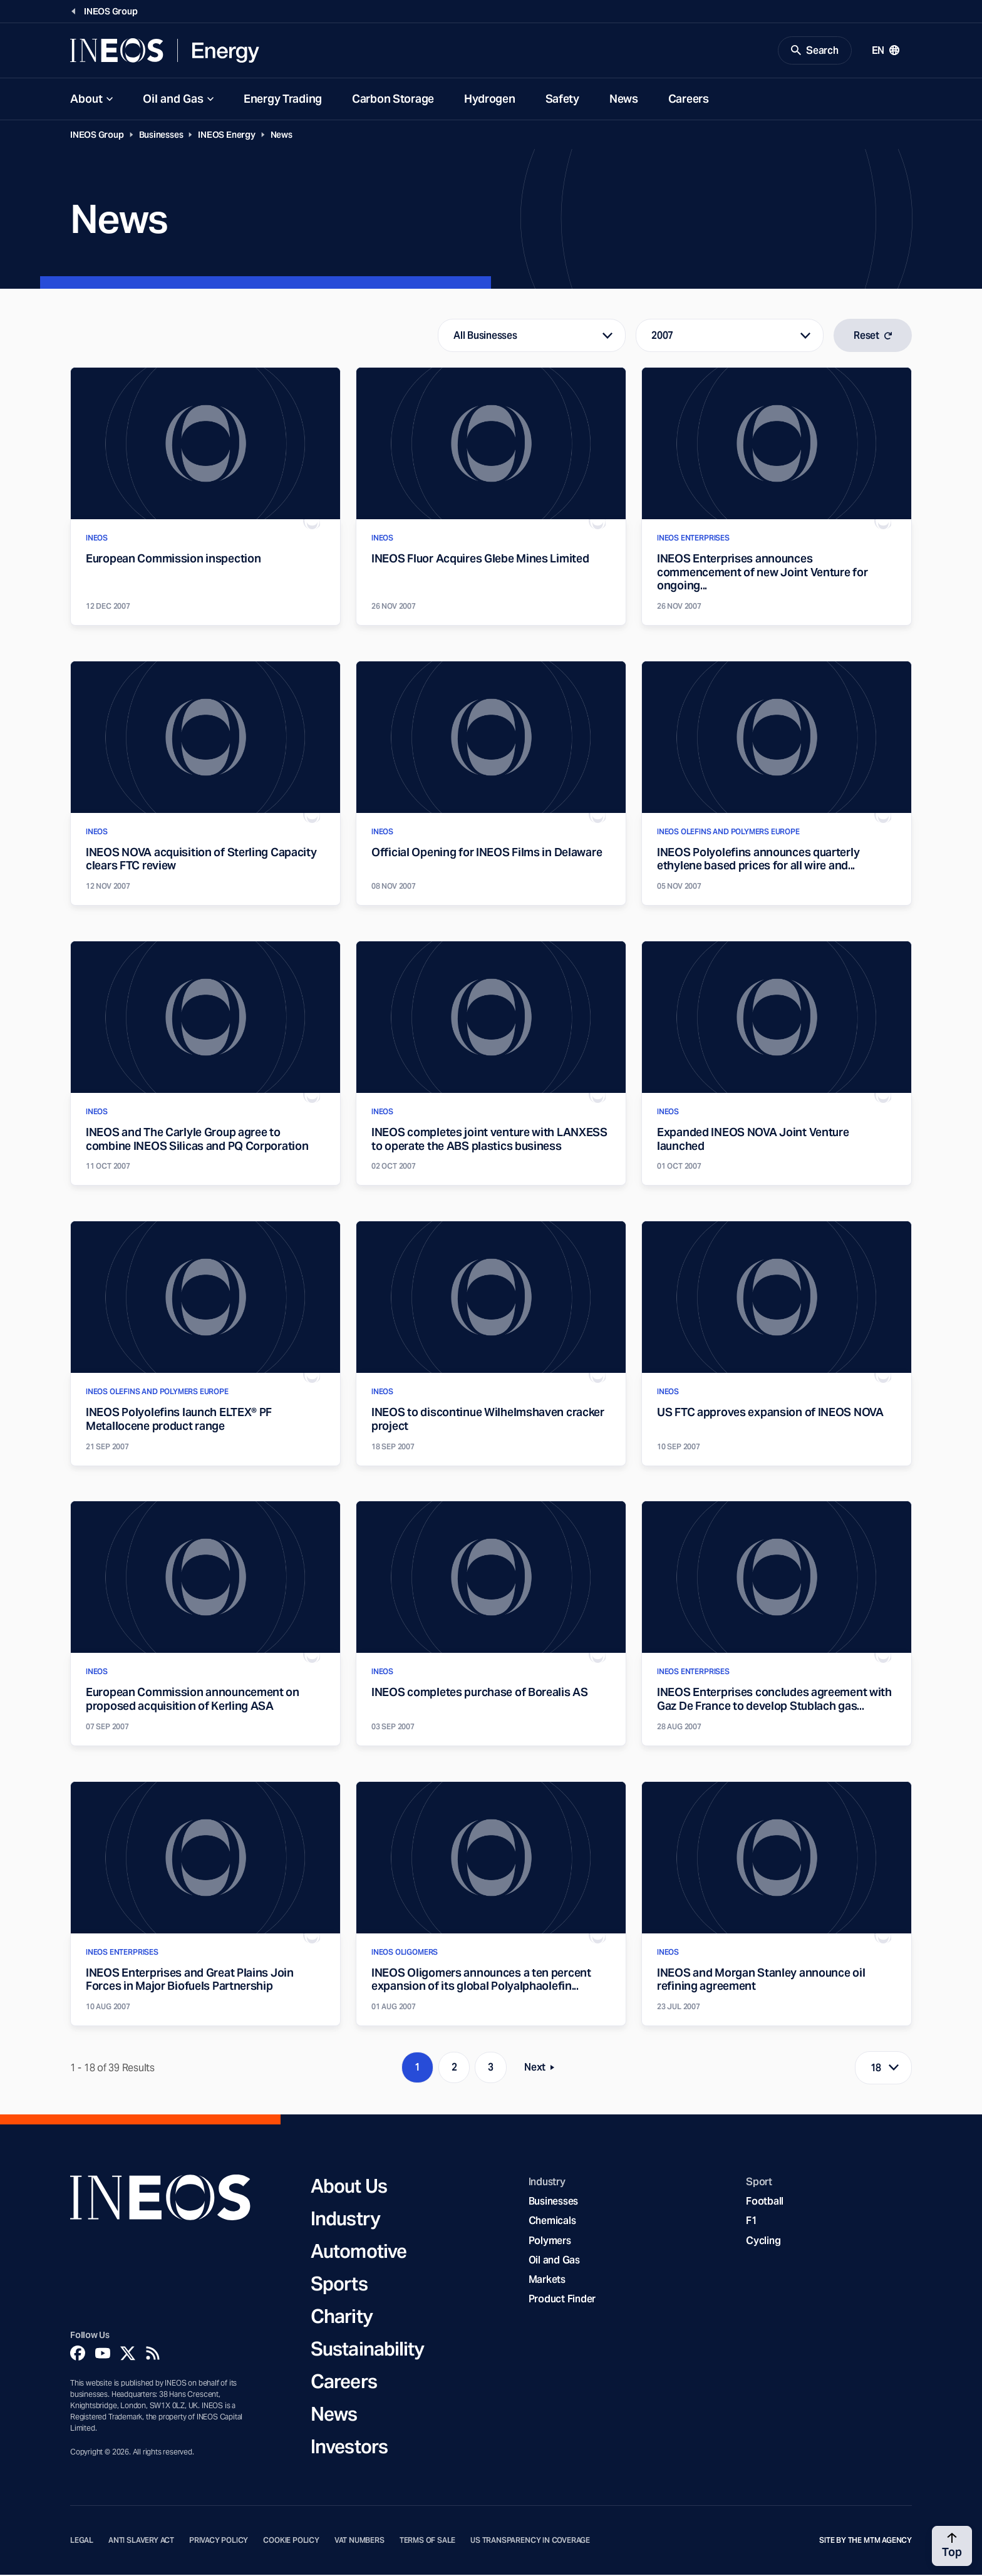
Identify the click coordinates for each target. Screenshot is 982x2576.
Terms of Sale (428, 2541)
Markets (547, 2280)
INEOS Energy (226, 135)
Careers (688, 99)
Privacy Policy (218, 2541)
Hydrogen (489, 99)
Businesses (161, 135)
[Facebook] (77, 2353)
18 (876, 2068)
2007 (662, 336)
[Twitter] (127, 2353)
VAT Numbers (359, 2541)
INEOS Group (97, 135)
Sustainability (367, 2349)
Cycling (763, 2241)
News (623, 99)
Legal (81, 2541)
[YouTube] (102, 2353)
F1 (751, 2222)
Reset (873, 336)
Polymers (550, 2241)
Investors (349, 2447)
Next (543, 2071)
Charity (342, 2316)
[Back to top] (952, 2546)
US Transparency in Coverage (530, 2541)
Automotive (358, 2251)
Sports (339, 2284)
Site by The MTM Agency (865, 2541)
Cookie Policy (291, 2541)
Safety (562, 99)
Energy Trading (283, 99)
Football (764, 2202)
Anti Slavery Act (141, 2541)
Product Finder (562, 2300)
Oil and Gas (173, 99)
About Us (349, 2186)
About (86, 99)
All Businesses (485, 336)
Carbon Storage (393, 99)
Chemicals (552, 2222)
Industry (345, 2219)
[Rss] (152, 2353)
